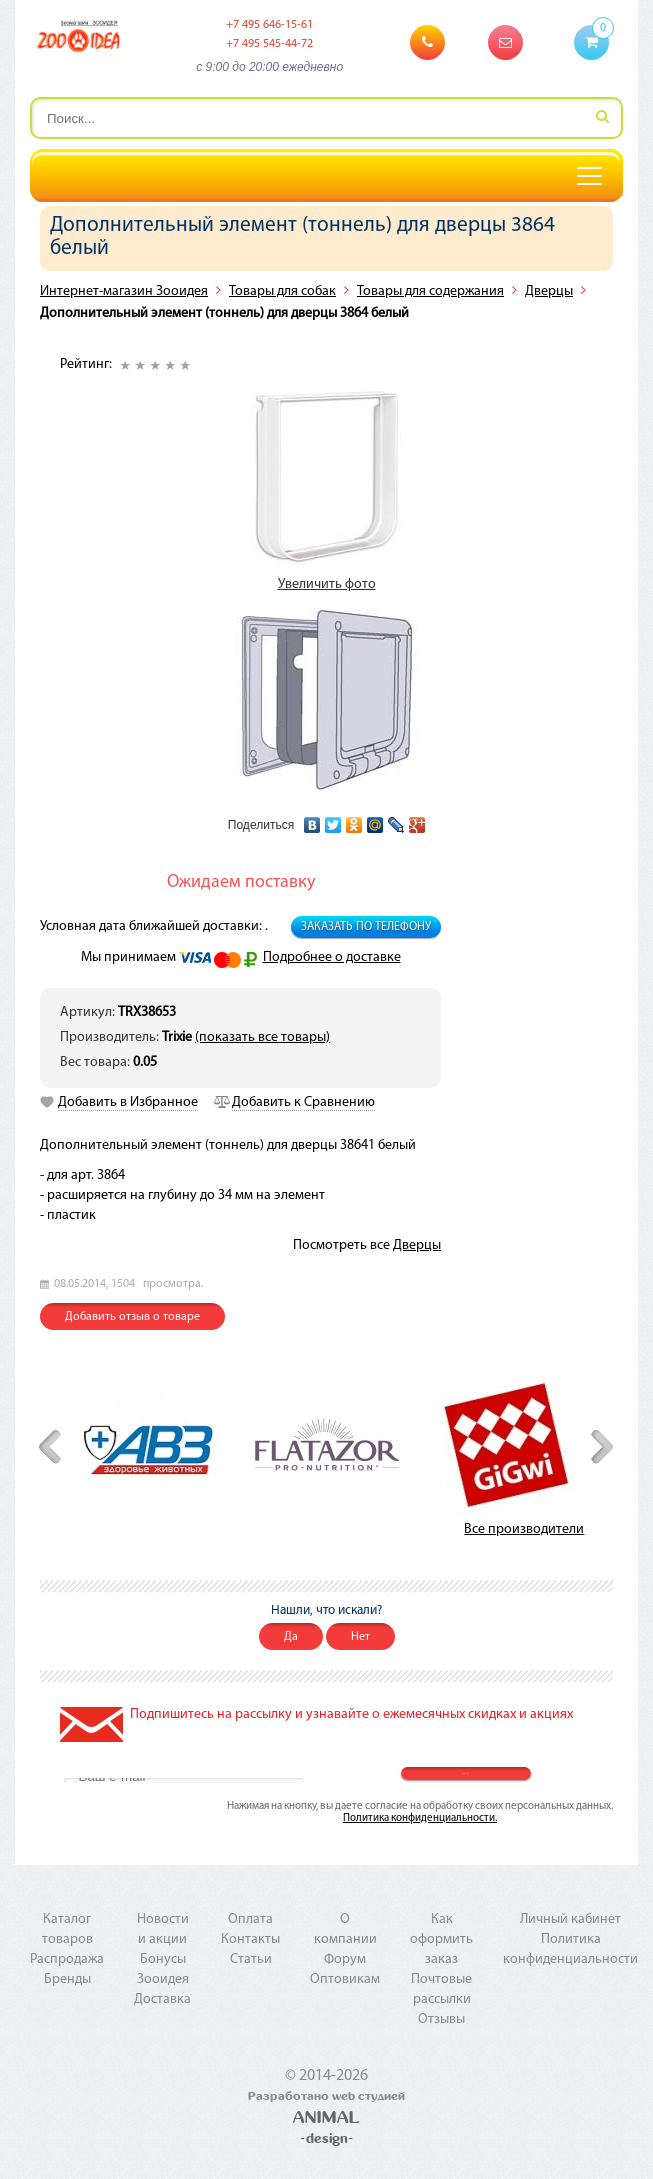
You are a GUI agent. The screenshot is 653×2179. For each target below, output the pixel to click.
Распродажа (67, 1959)
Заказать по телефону (366, 927)
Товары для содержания (430, 291)
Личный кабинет (570, 1919)
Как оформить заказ (441, 1939)
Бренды (67, 1979)
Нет (360, 1637)
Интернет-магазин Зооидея (124, 291)
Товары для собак (282, 291)
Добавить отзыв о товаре (132, 1317)
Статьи (251, 1959)
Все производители (524, 1529)
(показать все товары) (262, 1037)
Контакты (250, 1939)
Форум (345, 1959)
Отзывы (441, 2019)
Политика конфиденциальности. (420, 1818)
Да (291, 1637)
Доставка (162, 1999)
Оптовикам (345, 1979)
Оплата (250, 1919)
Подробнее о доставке (332, 957)
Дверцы (549, 291)
